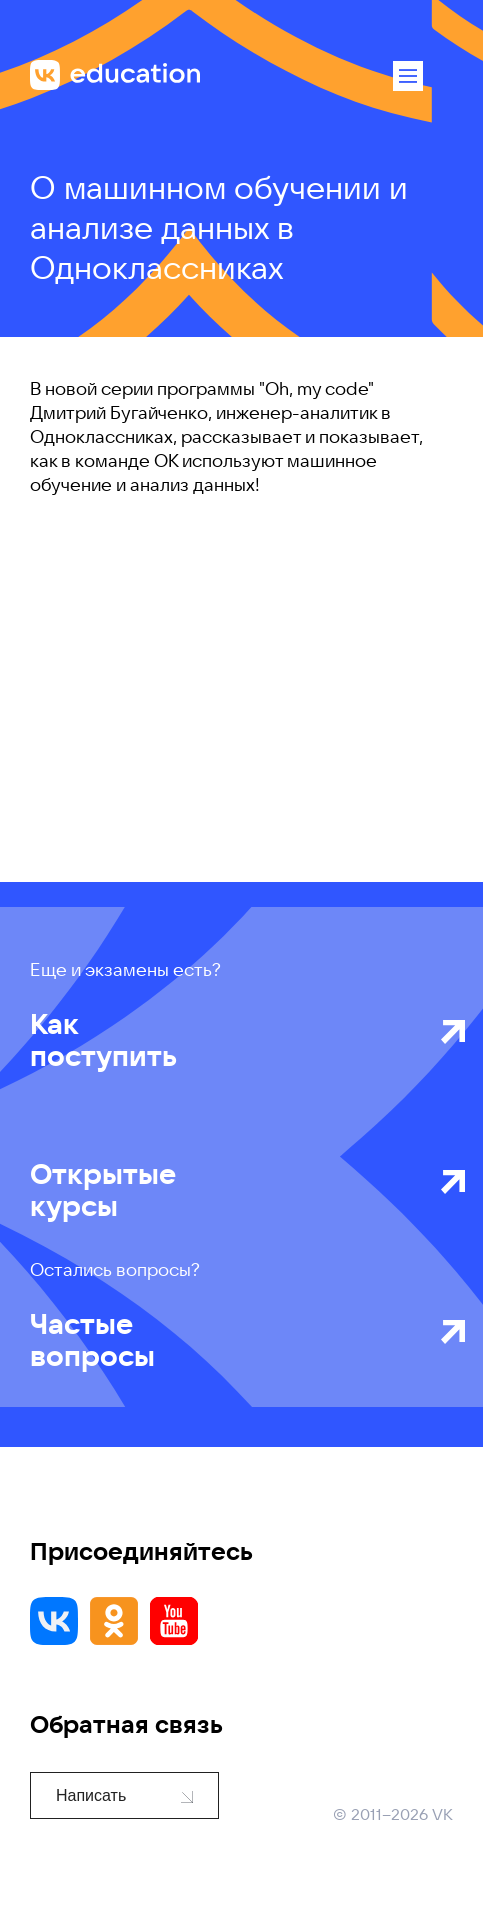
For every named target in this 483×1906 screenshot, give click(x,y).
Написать (124, 1795)
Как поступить (230, 1040)
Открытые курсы (230, 1190)
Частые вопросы (230, 1340)
